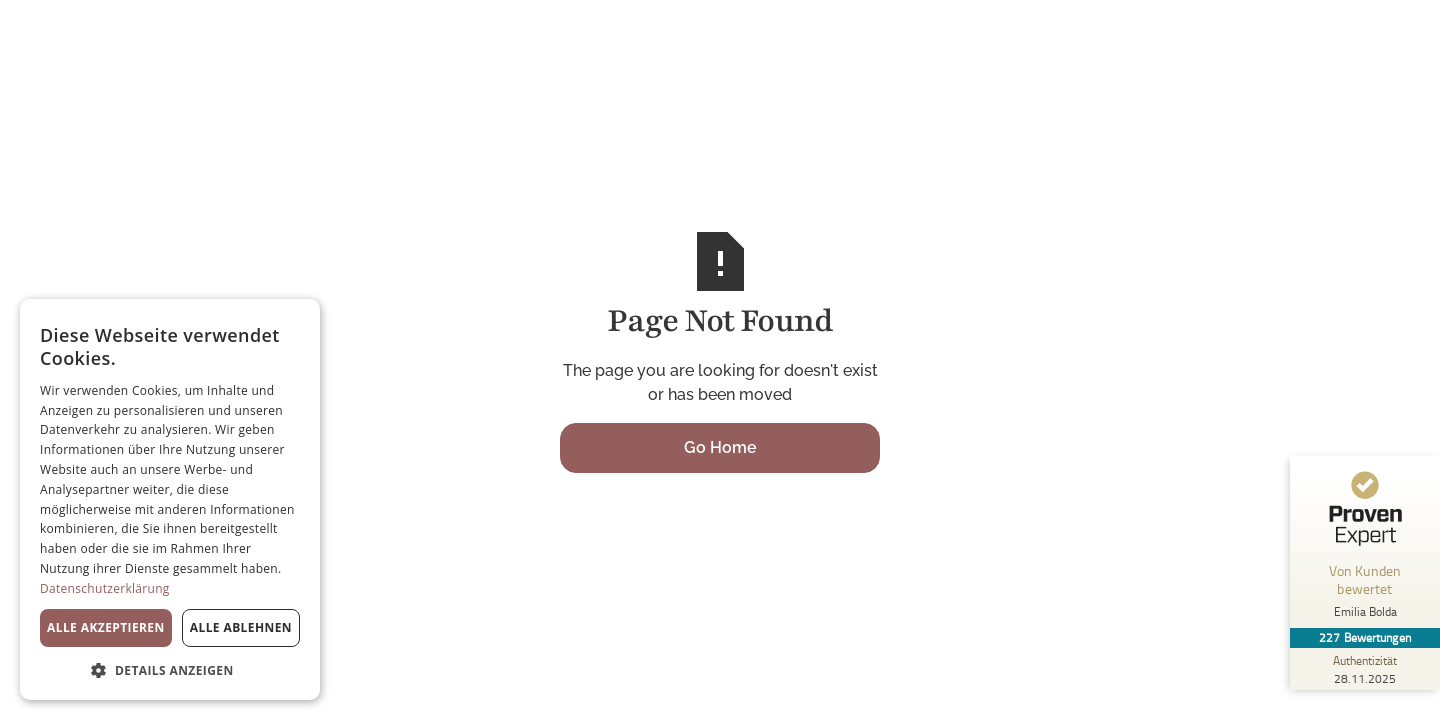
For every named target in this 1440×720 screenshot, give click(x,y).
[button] (170, 670)
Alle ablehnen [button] (241, 627)
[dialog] (170, 499)
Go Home (720, 447)
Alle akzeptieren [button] (106, 627)
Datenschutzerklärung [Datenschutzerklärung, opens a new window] (105, 588)
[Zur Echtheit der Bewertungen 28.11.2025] (1365, 669)
